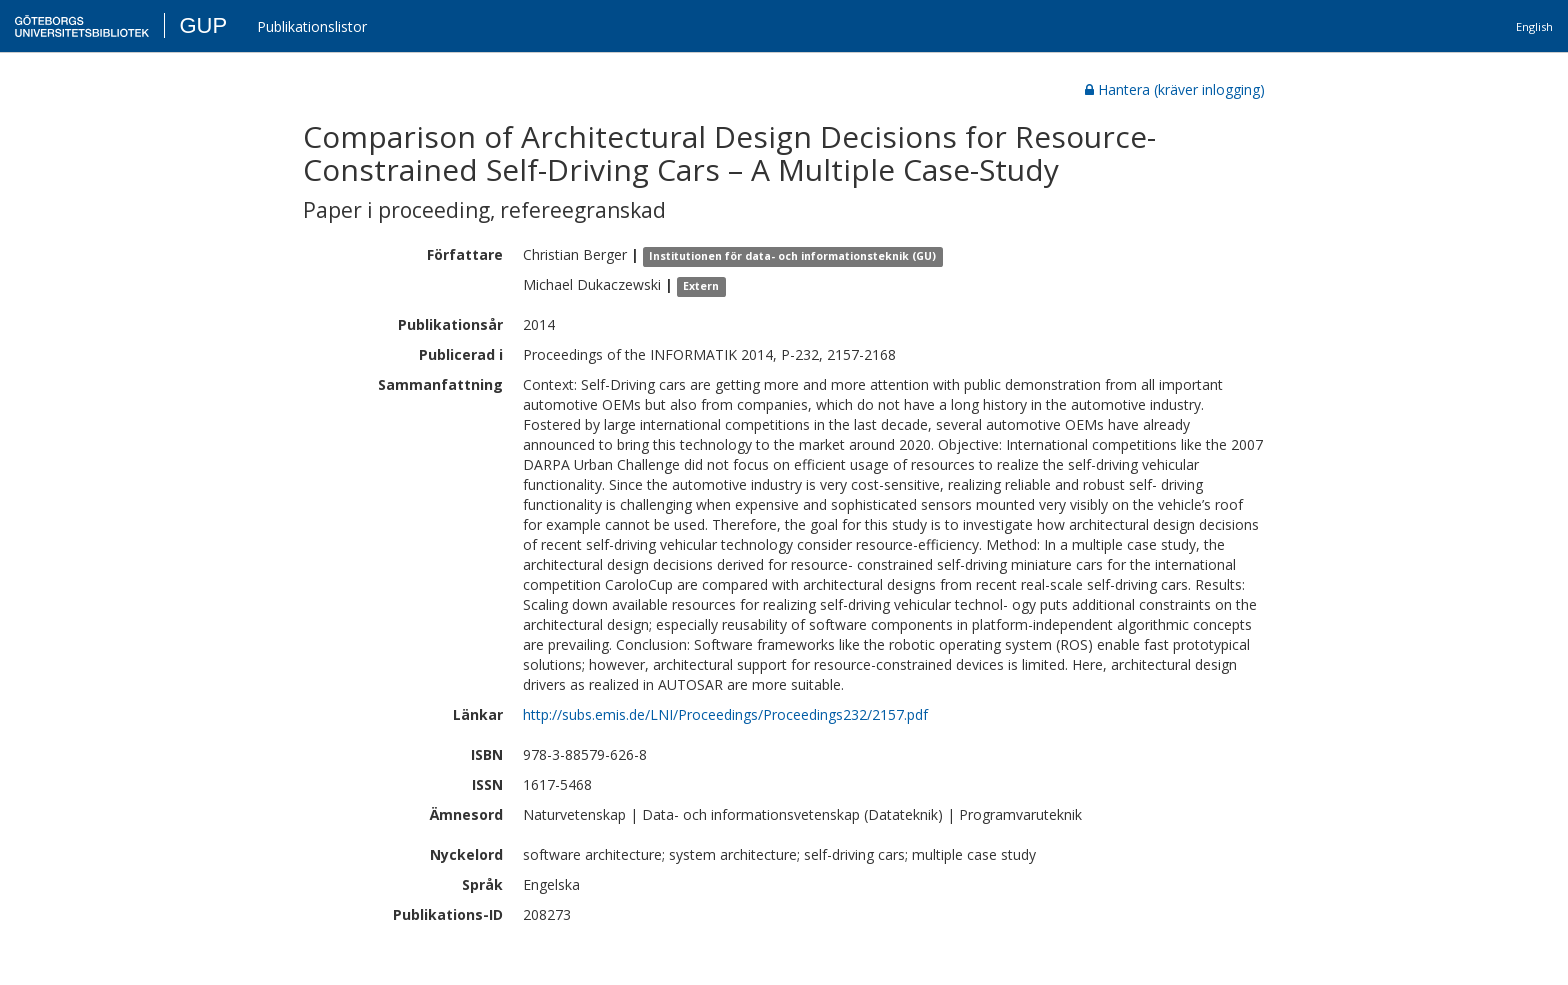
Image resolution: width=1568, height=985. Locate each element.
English (1534, 26)
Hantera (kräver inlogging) (1175, 89)
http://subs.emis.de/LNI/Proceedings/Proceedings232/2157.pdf (725, 714)
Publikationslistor (312, 26)
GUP (203, 25)
